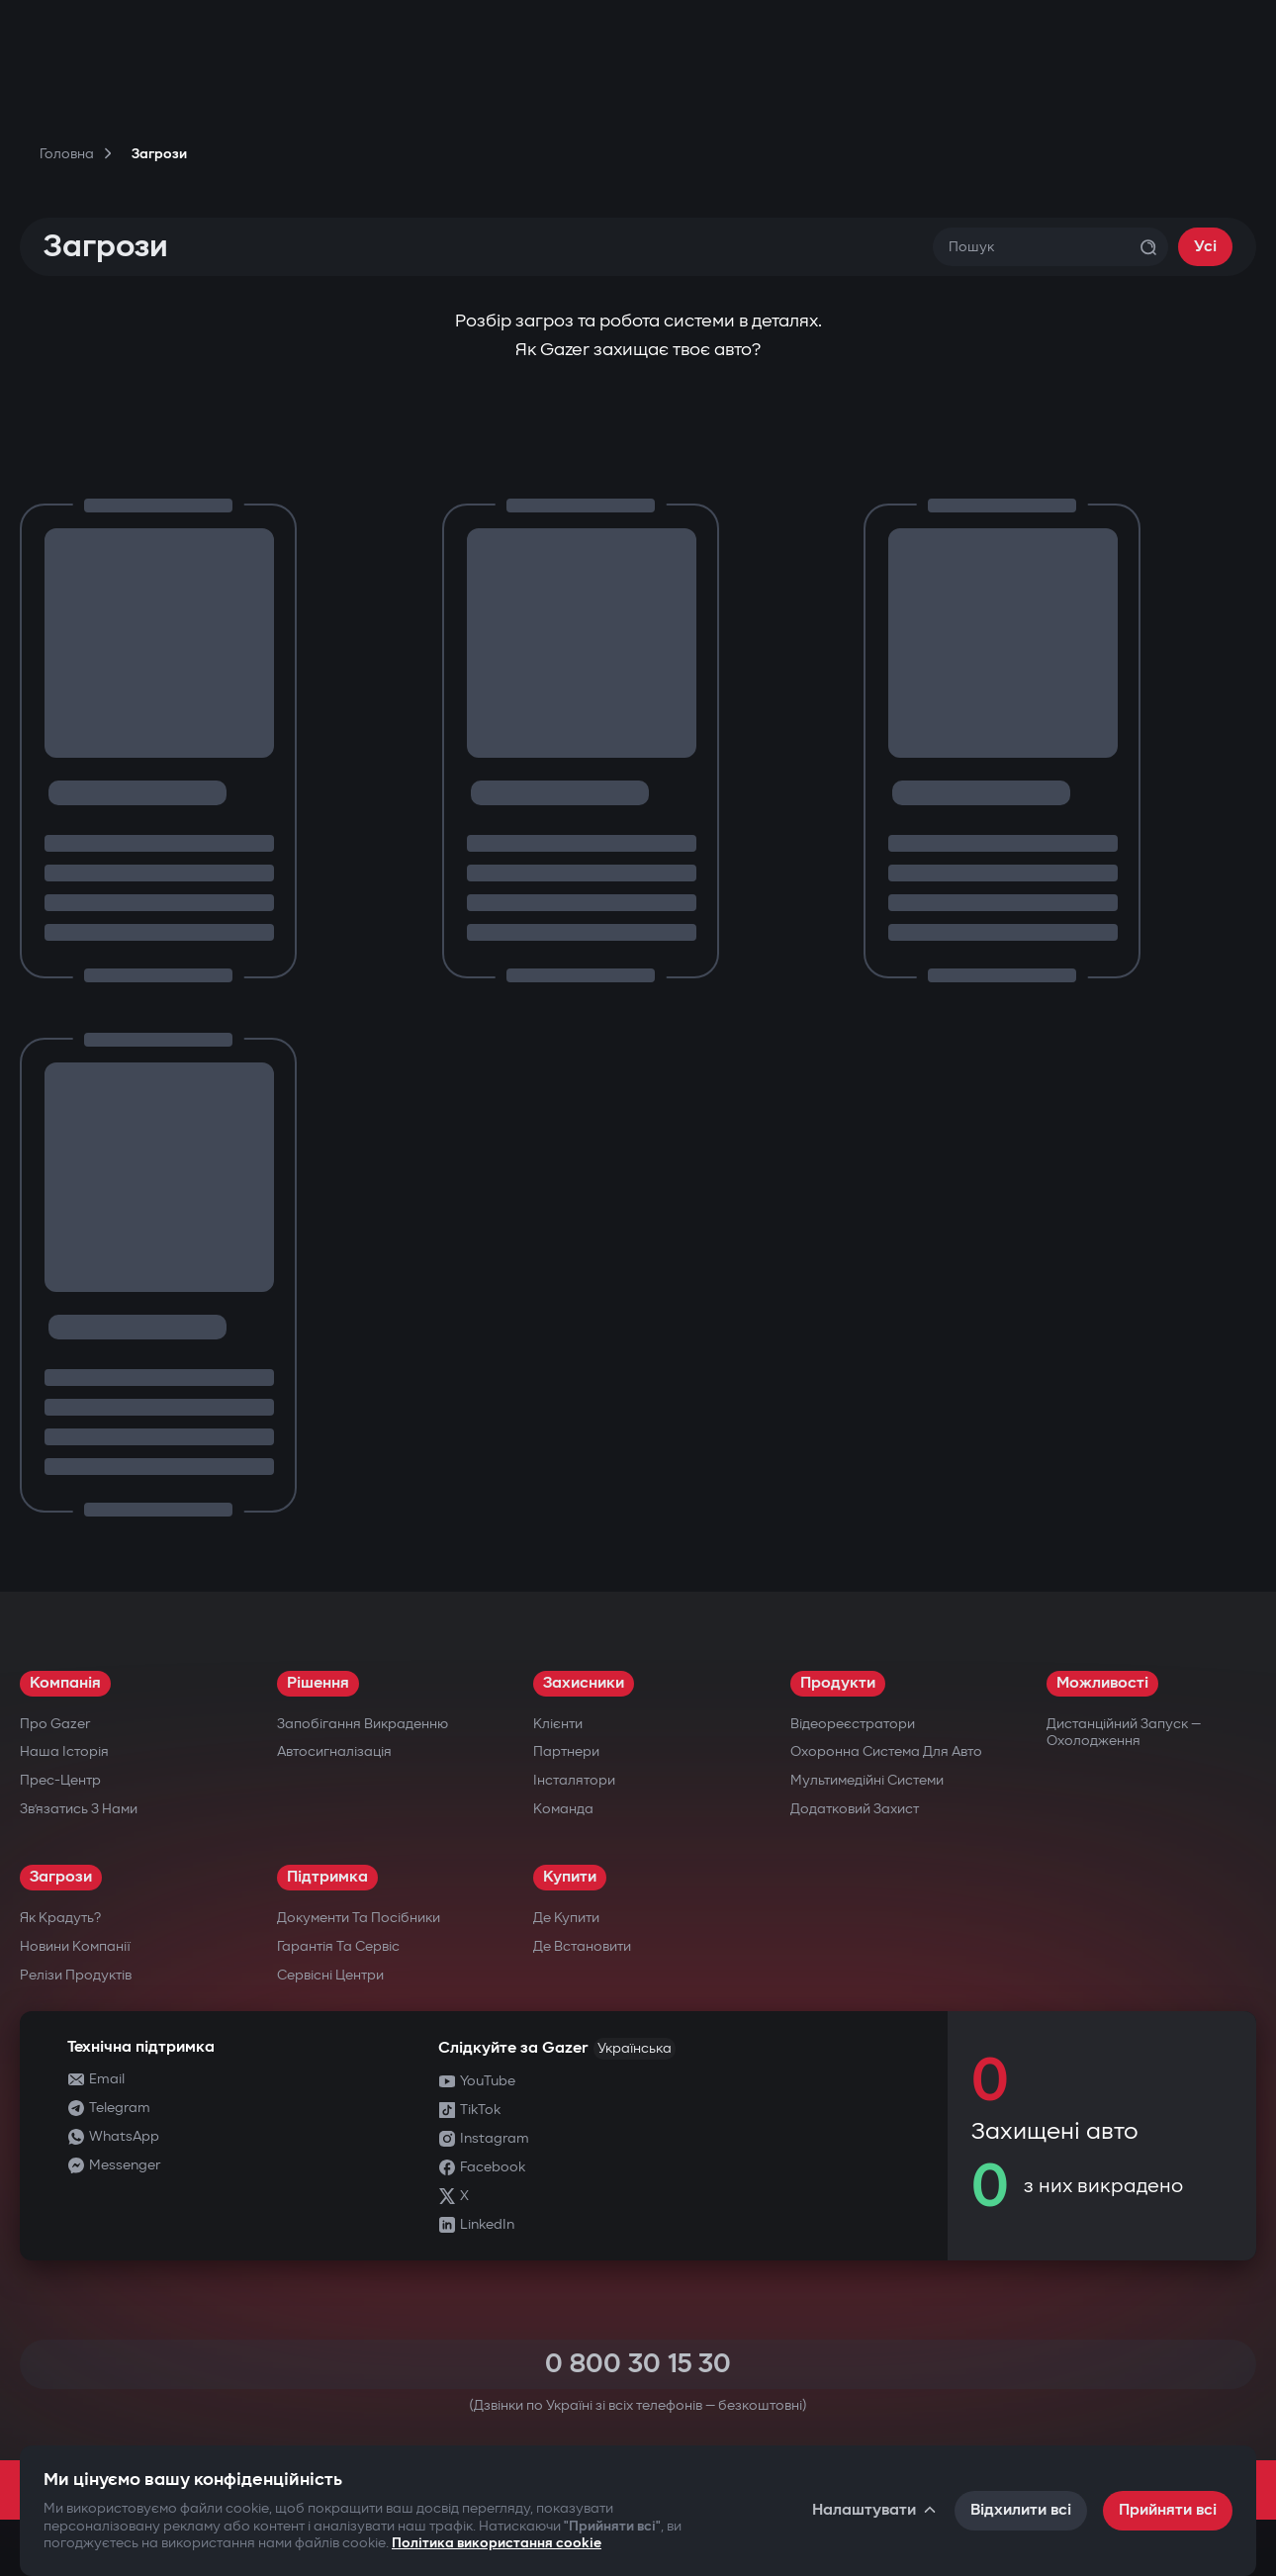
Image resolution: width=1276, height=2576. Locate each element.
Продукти (837, 1683)
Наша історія (64, 1751)
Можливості (1102, 1683)
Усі (1205, 246)
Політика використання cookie (496, 2542)
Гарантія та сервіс (338, 1946)
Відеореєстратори (852, 1723)
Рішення (318, 1683)
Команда (563, 1808)
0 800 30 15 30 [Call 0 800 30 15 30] (638, 2363)
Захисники (583, 1683)
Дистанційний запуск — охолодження (1124, 1732)
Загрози (61, 1877)
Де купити (566, 1917)
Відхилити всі (1020, 2510)
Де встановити (582, 1946)
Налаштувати (875, 2510)
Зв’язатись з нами (78, 1808)
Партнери (566, 1751)
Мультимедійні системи (867, 1780)
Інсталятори (574, 1780)
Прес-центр (60, 1780)
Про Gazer (55, 1723)
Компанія (65, 1683)
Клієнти (558, 1723)
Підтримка (327, 1877)
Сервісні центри (330, 1975)
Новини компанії (75, 1946)
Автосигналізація (334, 1751)
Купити (569, 1877)
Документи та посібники (358, 1917)
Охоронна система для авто (886, 1751)
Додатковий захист (854, 1808)
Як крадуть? (60, 1917)
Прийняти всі (1168, 2510)
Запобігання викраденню (362, 1723)
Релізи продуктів (76, 1975)
